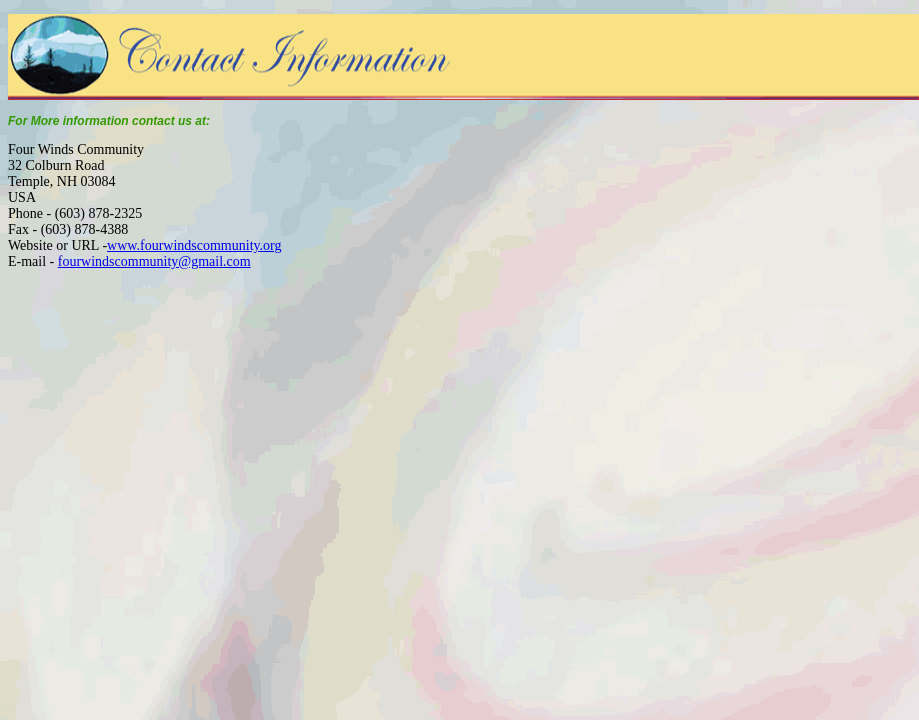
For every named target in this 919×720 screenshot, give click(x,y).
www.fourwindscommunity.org (194, 245)
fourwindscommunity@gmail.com (154, 261)
